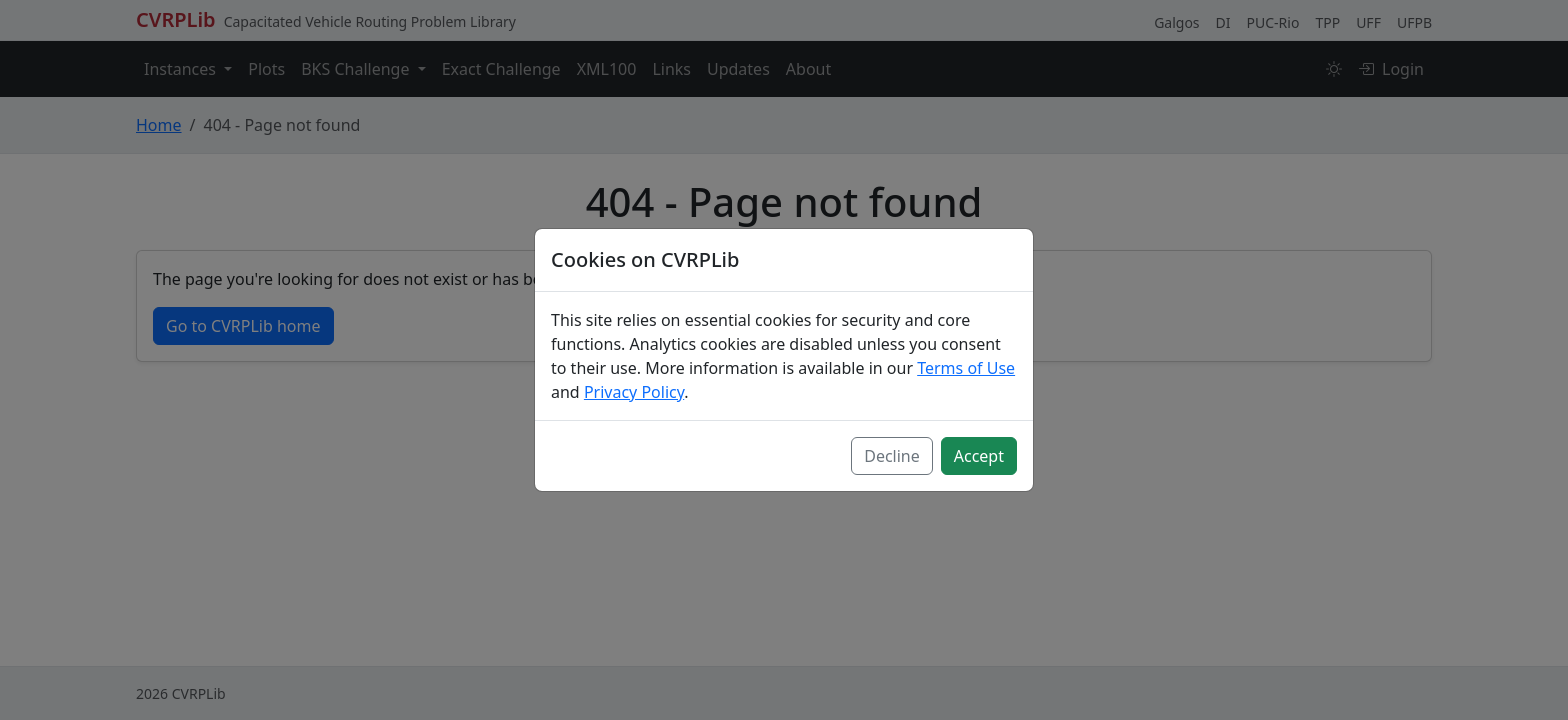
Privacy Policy (634, 392)
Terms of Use (966, 368)
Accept (979, 456)
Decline (892, 456)
